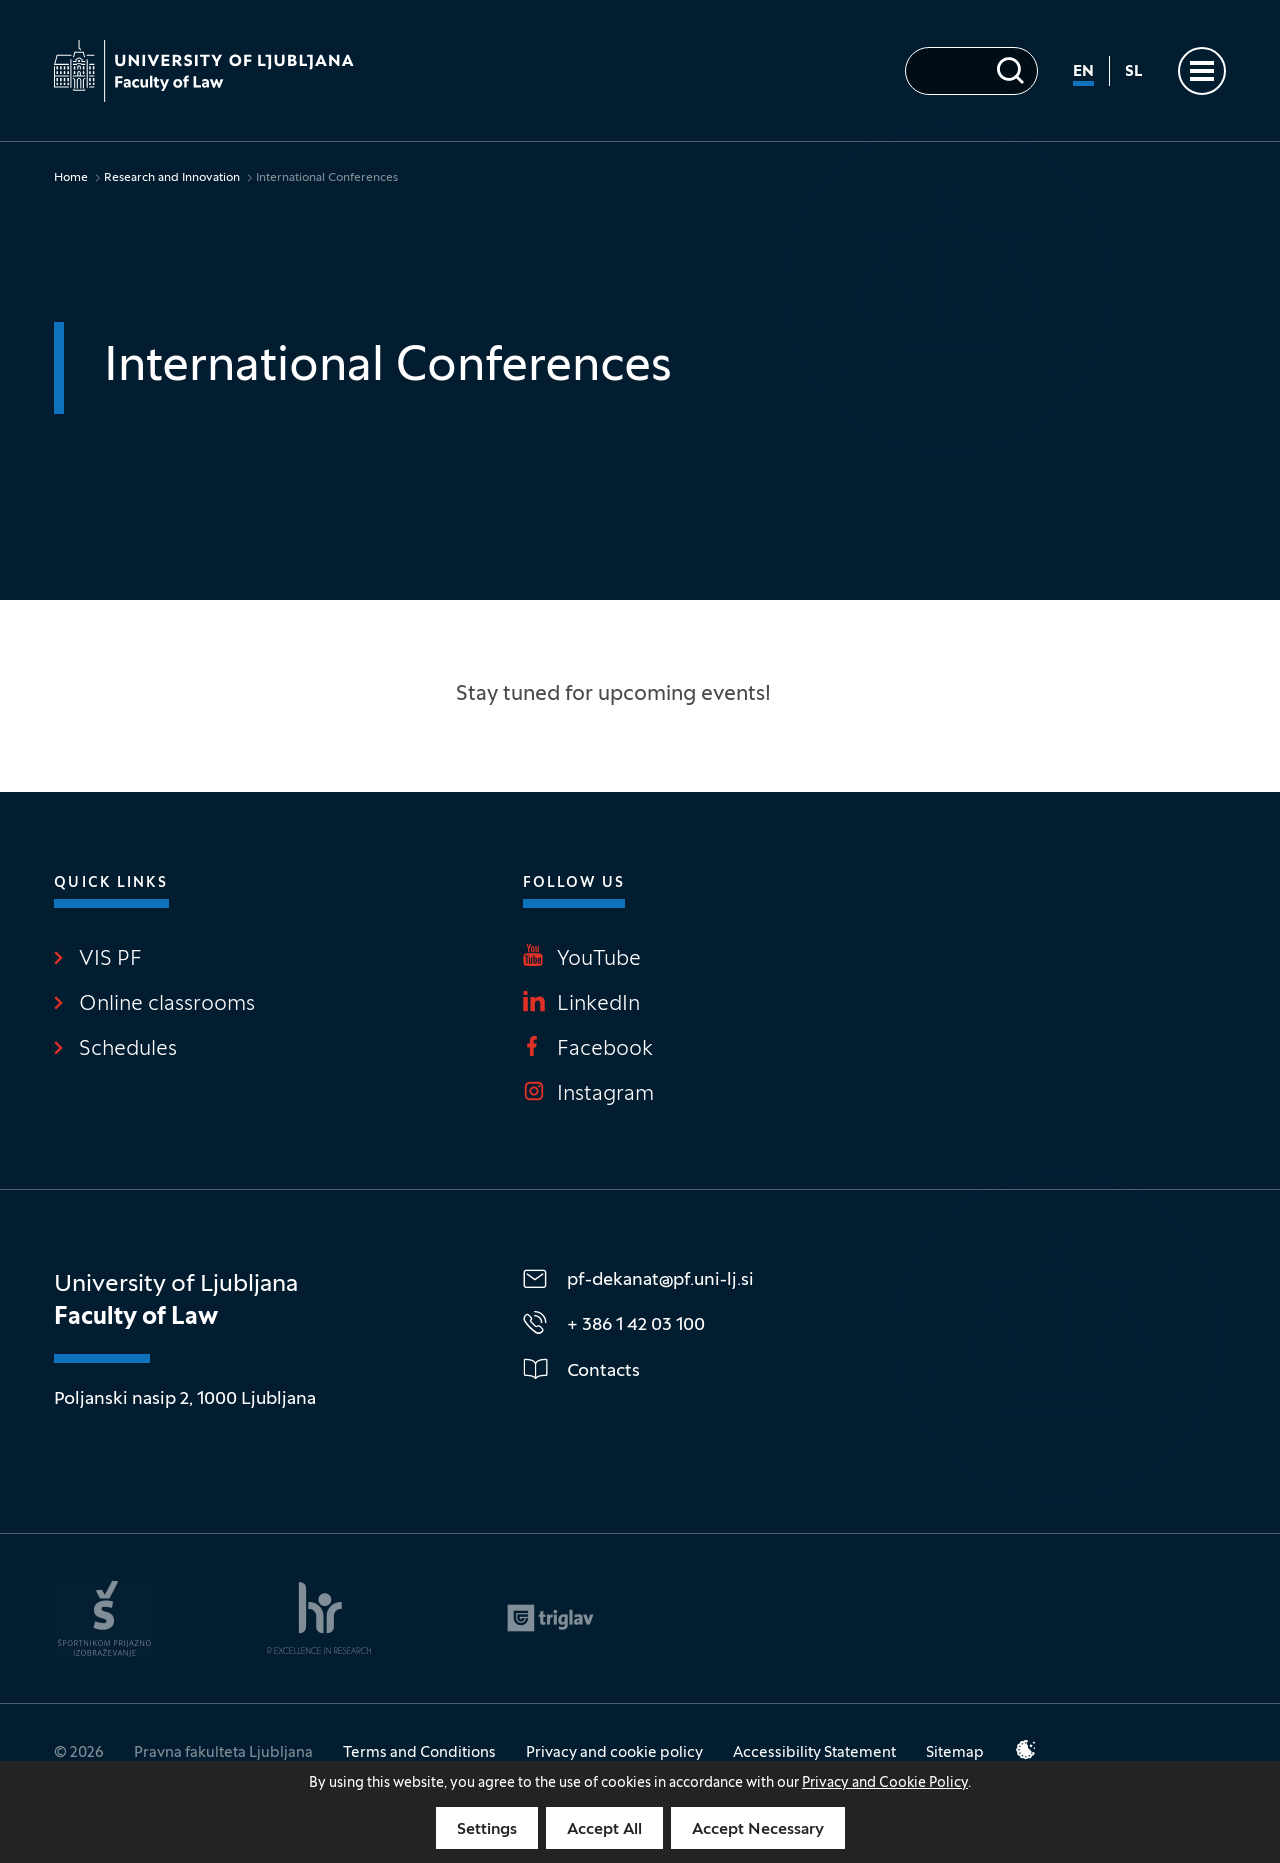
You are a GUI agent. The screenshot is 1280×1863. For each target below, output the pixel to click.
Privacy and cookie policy (614, 1753)
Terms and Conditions (419, 1753)
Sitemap (955, 1753)
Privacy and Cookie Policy (885, 1783)
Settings (487, 1830)
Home (71, 178)
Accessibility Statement (814, 1753)
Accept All (604, 1830)
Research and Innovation (172, 178)
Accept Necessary (758, 1830)
